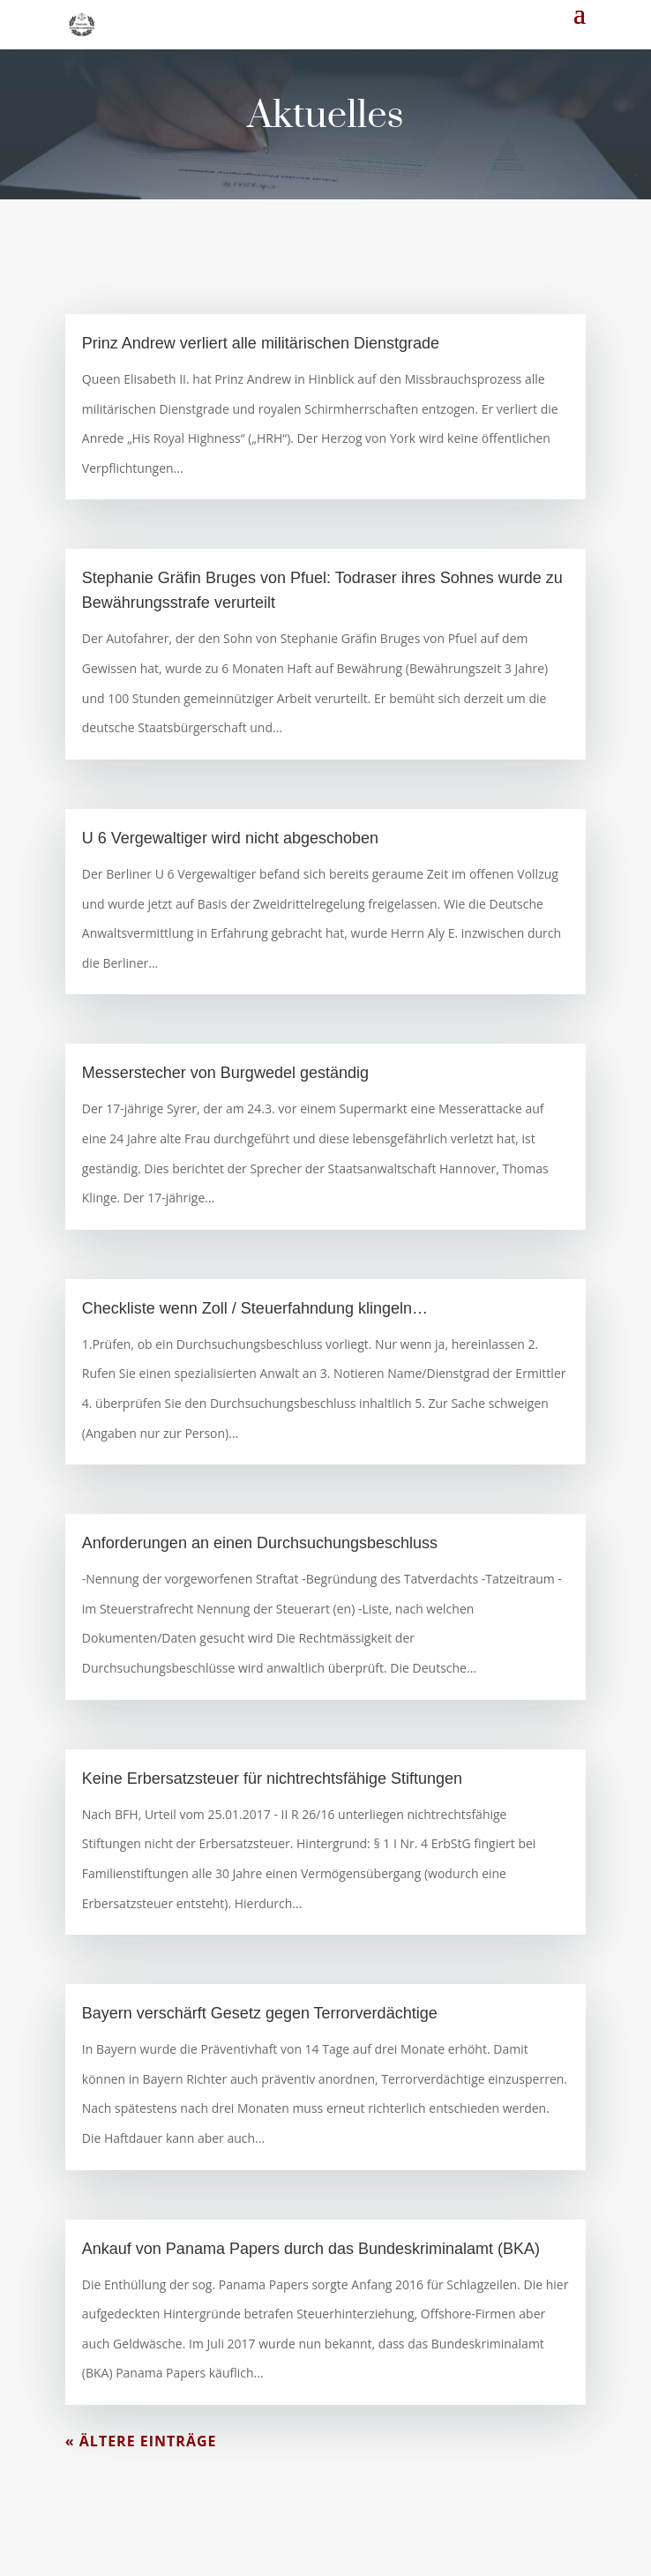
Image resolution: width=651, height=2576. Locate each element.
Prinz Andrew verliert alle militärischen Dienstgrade (260, 343)
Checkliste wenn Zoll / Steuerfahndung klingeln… (255, 1308)
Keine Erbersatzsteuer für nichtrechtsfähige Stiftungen (272, 1778)
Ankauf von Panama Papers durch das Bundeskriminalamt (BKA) (311, 2249)
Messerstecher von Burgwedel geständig (225, 1073)
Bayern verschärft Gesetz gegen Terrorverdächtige (260, 2013)
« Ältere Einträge (141, 2441)
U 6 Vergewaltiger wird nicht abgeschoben (230, 838)
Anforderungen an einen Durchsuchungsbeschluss (260, 1543)
